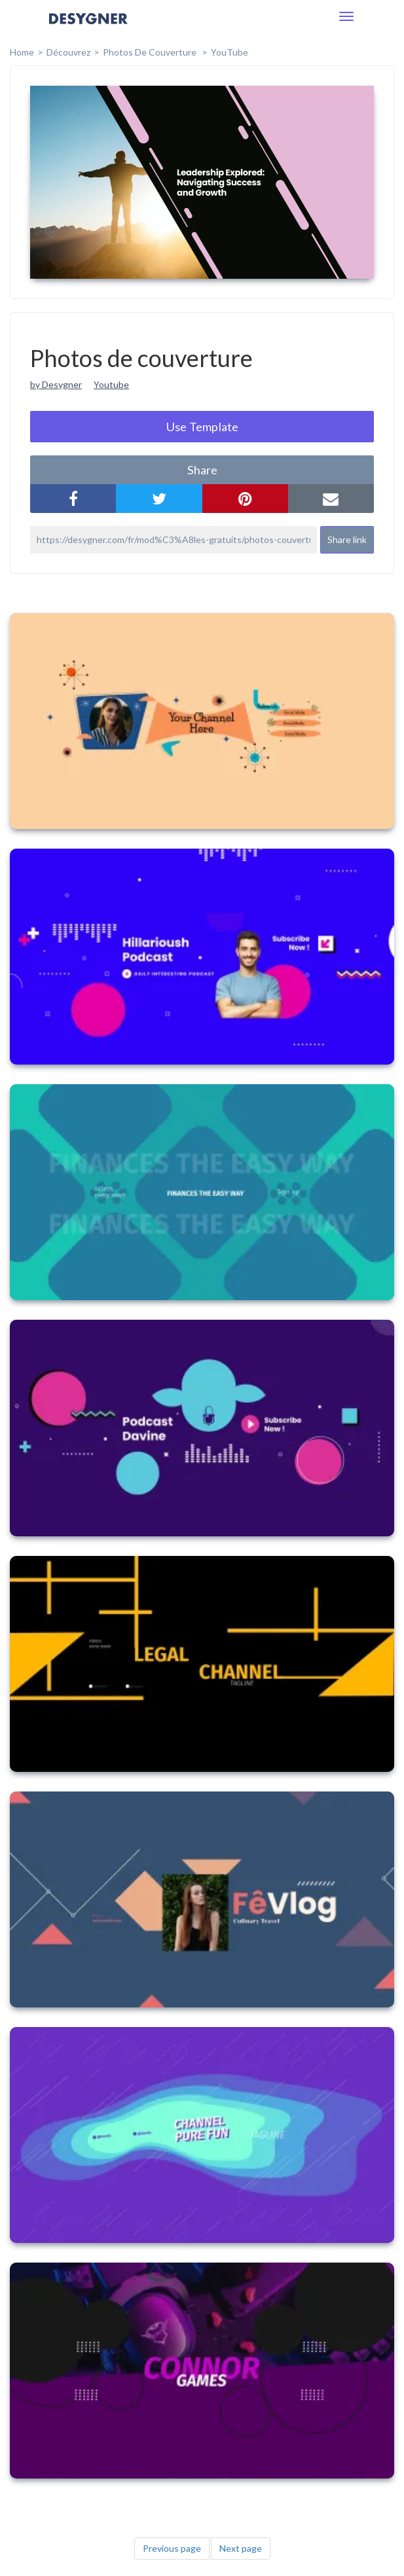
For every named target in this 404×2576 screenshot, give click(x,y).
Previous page (172, 2548)
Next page (240, 2548)
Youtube (111, 384)
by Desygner (56, 384)
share (202, 470)
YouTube (229, 52)
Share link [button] (347, 539)
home (22, 52)
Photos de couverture (150, 52)
